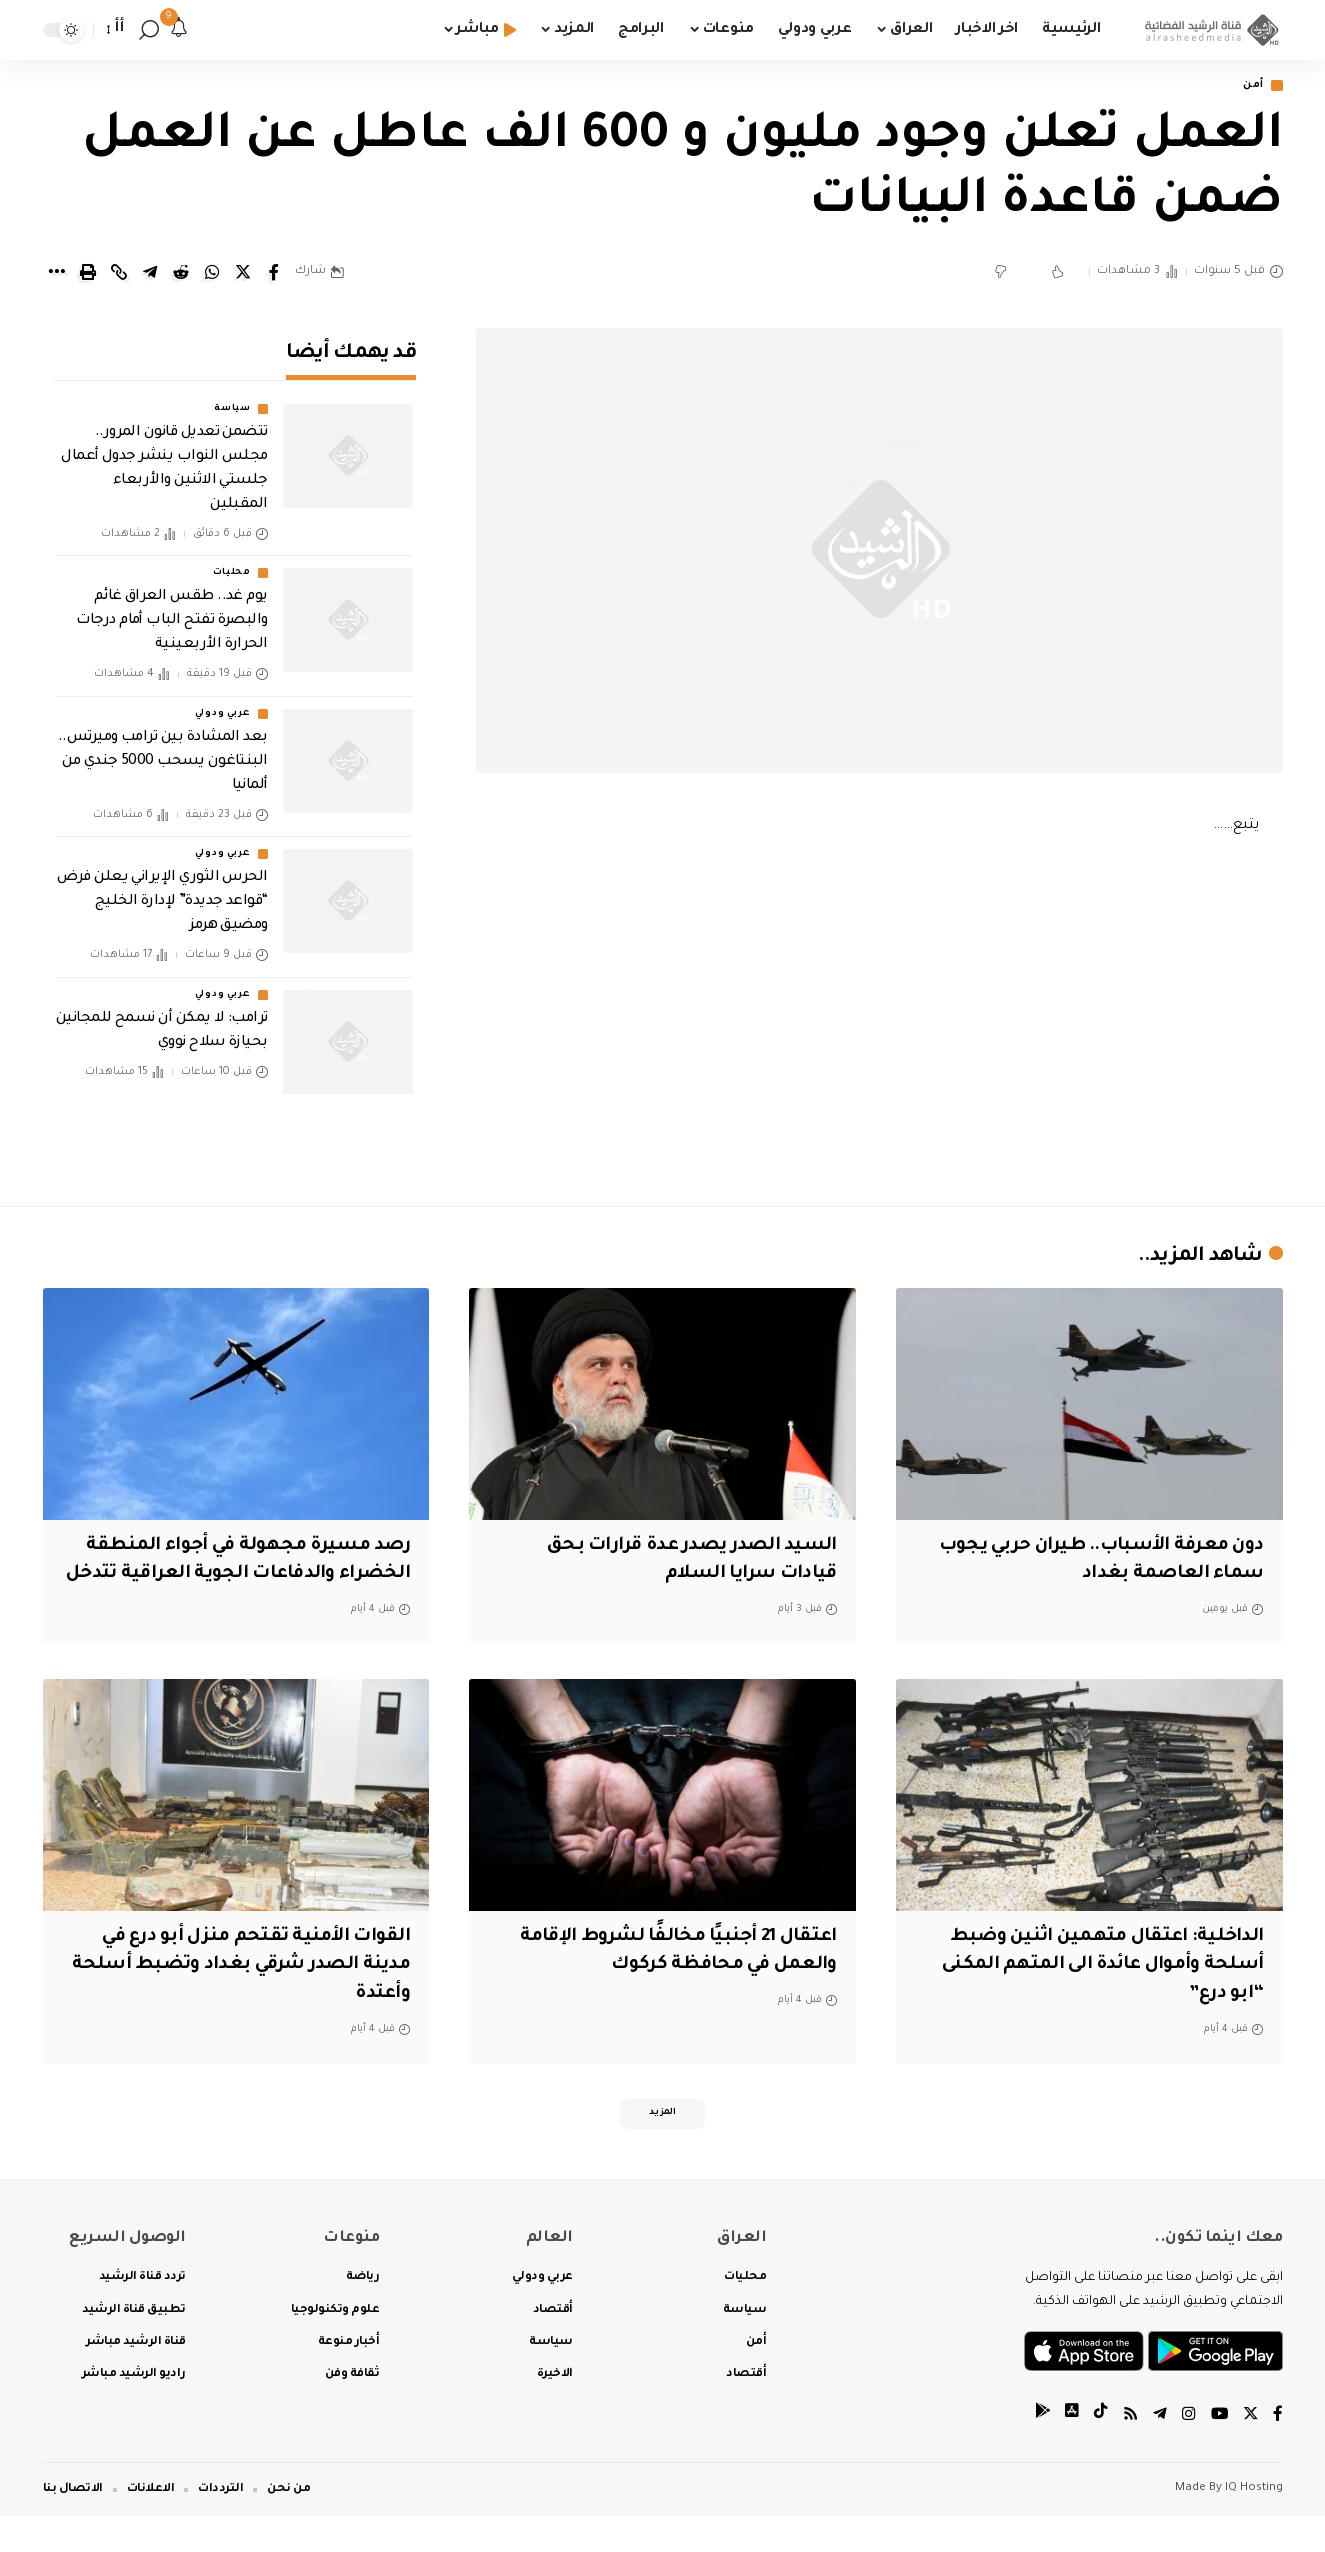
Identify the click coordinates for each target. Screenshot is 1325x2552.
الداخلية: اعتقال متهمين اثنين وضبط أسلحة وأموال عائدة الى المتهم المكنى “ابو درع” (1093, 1995)
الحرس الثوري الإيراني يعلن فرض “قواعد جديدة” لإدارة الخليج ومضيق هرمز (162, 889)
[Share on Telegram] (150, 274)
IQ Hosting (1254, 2524)
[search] (149, 30)
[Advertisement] (879, 1017)
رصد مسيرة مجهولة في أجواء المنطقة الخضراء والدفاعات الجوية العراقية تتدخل (241, 1575)
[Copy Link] (119, 274)
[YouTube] (1218, 2450)
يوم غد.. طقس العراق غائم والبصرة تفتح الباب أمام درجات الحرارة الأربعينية (172, 608)
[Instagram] (1187, 2450)
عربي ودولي (223, 700)
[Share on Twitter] (243, 274)
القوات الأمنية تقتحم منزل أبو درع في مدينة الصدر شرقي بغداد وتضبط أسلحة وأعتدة (250, 1995)
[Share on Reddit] (181, 274)
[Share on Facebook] (274, 274)
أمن (1250, 86)
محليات (232, 560)
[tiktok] (1098, 2450)
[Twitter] (1250, 2450)
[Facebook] (1278, 2450)
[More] (57, 274)
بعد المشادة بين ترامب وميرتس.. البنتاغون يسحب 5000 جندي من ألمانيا (163, 748)
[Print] (88, 274)
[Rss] (1128, 2450)
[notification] (179, 30)
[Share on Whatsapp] (212, 274)
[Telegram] (1158, 2450)
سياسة (232, 396)
